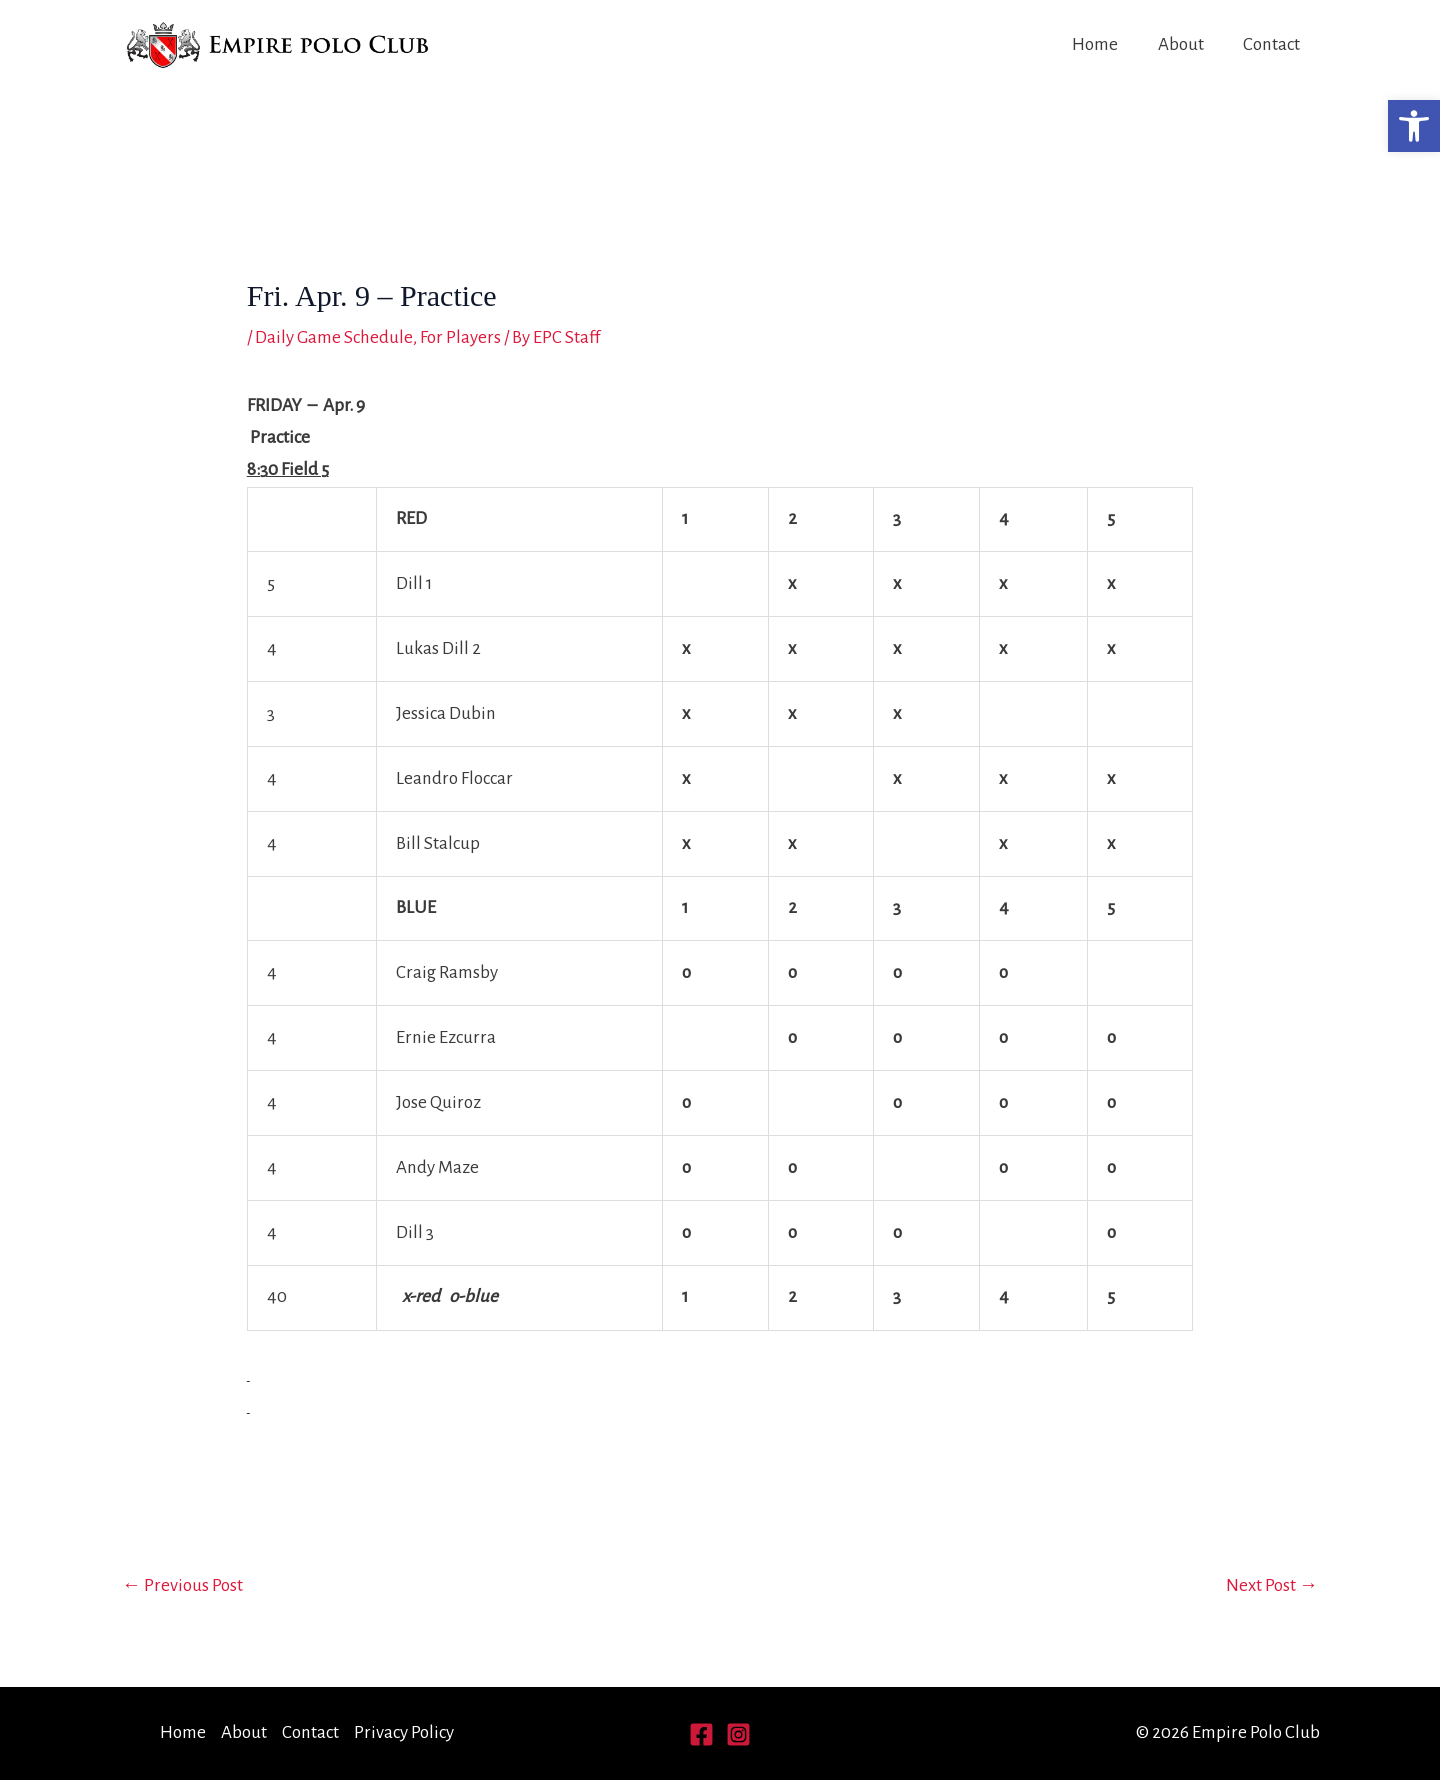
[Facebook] (701, 1734)
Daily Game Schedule (333, 337)
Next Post (1272, 1585)
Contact (1272, 44)
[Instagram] (738, 1734)
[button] (1414, 126)
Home (1099, 44)
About (1183, 44)
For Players (459, 337)
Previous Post (182, 1585)
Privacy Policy (404, 1732)
